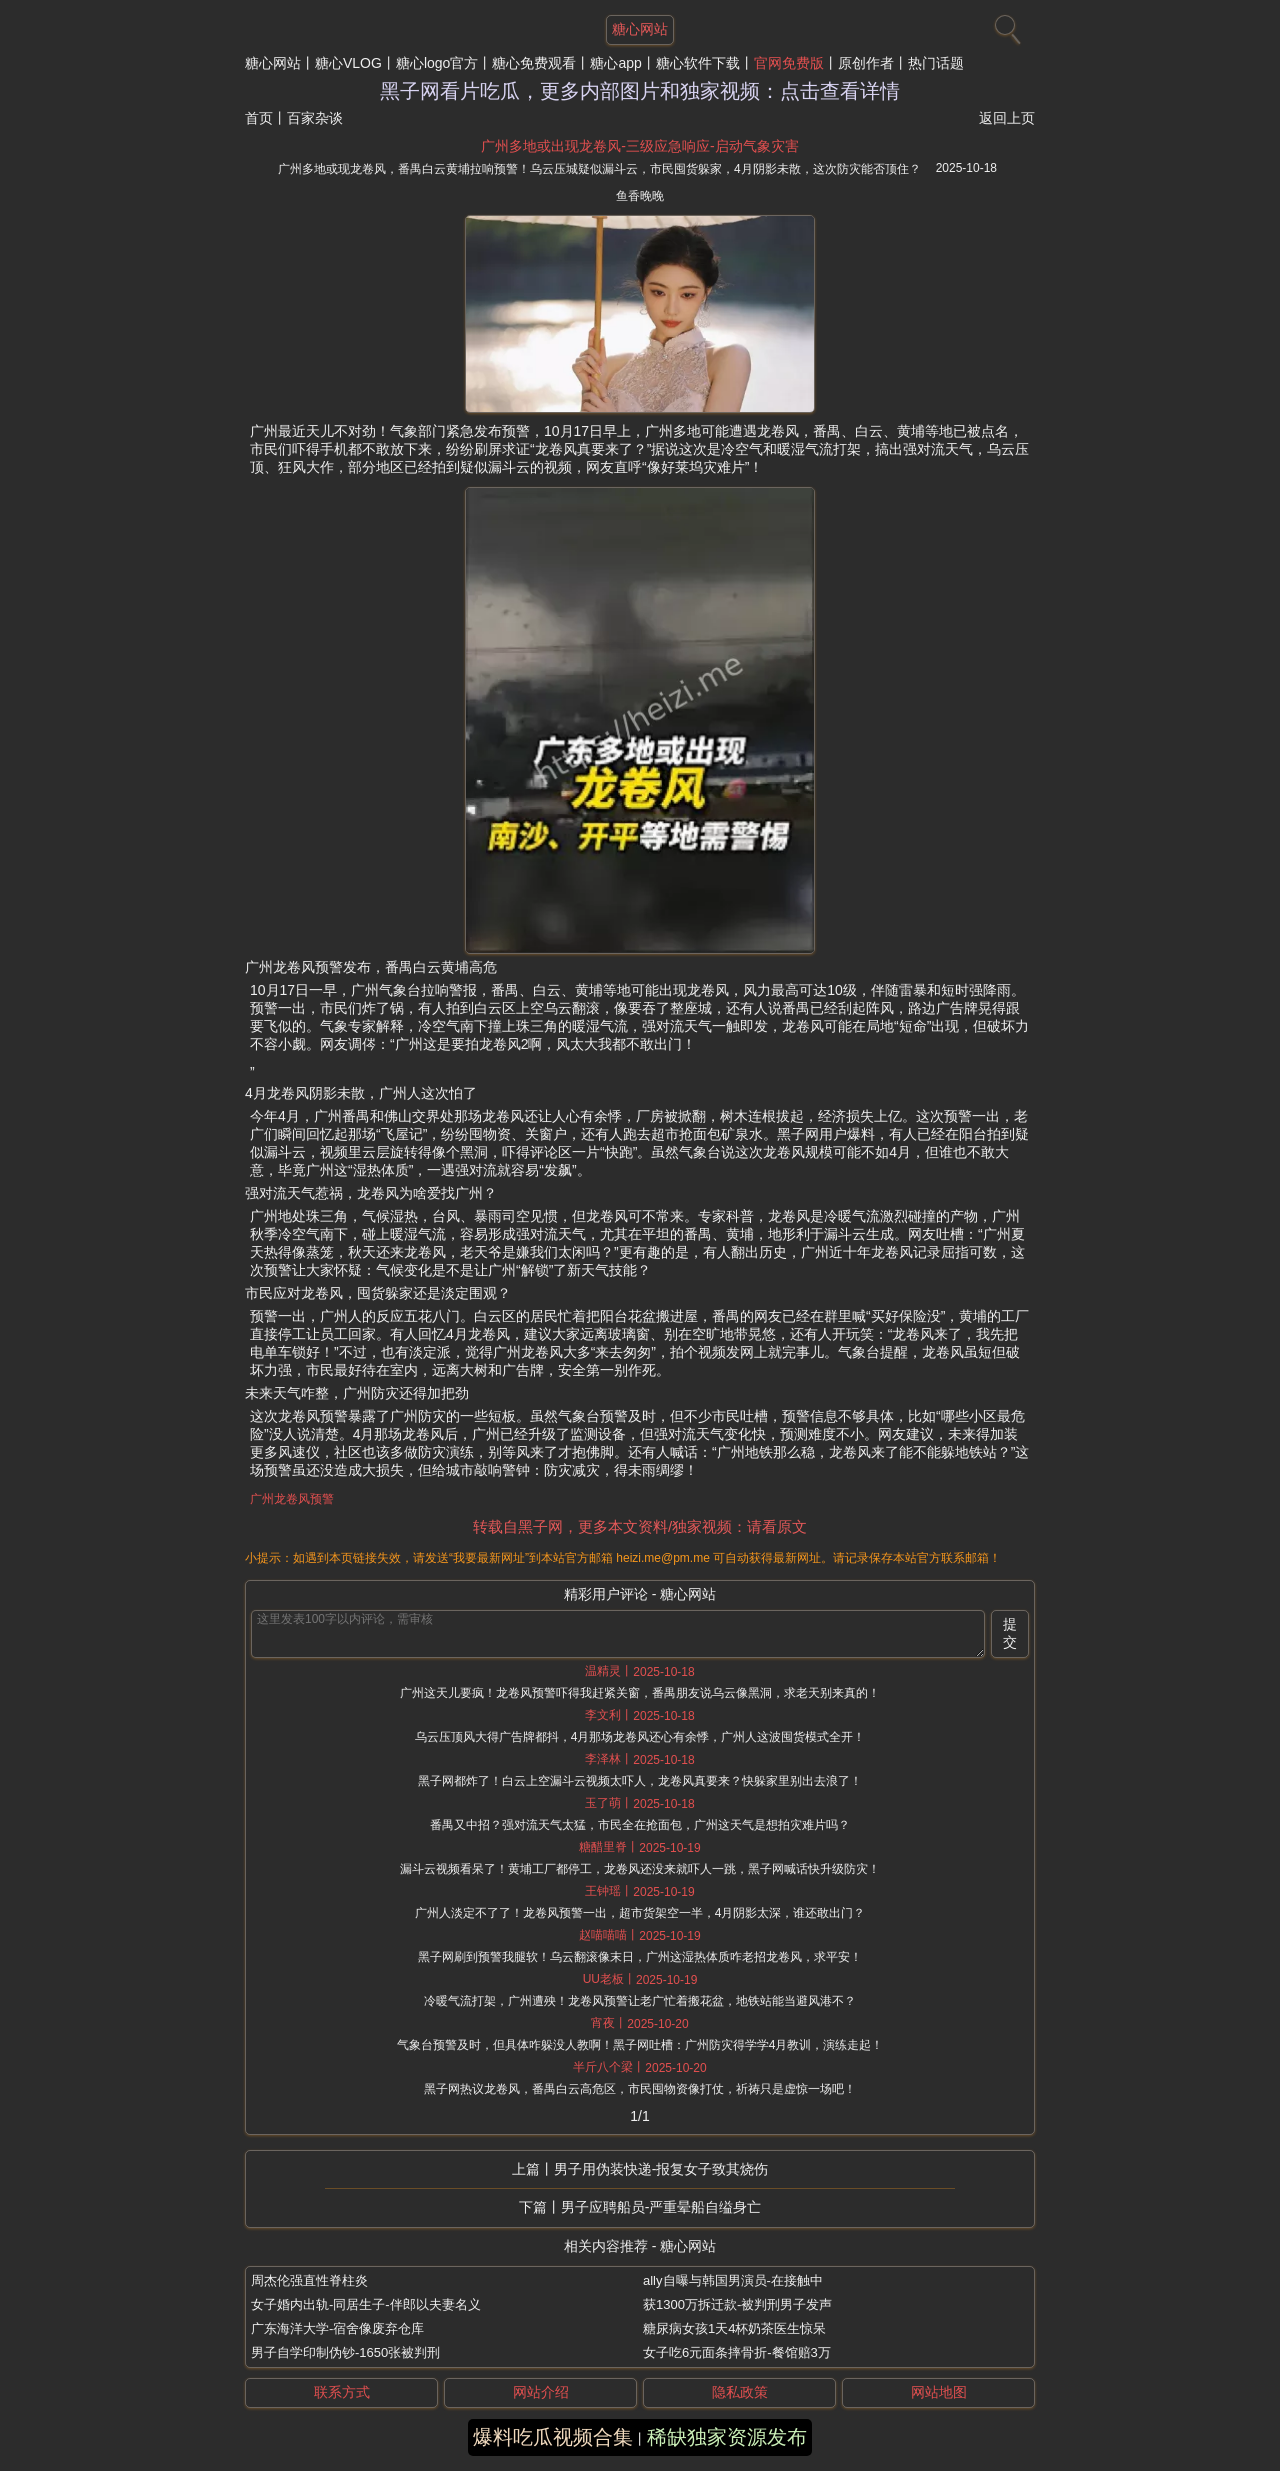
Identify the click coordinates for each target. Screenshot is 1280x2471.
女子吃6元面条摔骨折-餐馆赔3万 (737, 2352)
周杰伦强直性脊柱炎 (309, 2280)
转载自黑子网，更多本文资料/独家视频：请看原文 (640, 1526)
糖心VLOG (348, 63)
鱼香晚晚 (640, 196)
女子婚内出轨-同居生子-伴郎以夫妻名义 (366, 2304)
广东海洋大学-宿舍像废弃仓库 (337, 2328)
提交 (1010, 1633)
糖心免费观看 (534, 63)
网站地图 (939, 2392)
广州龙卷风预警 (292, 1499)
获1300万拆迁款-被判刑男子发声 (737, 2304)
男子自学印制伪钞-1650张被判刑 (345, 2352)
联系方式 (342, 2392)
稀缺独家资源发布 (727, 2437)
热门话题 (936, 63)
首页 (259, 118)
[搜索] (1005, 25)
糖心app (615, 63)
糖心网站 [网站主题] (640, 29)
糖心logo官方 (437, 63)
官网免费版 (789, 63)
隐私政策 (740, 2392)
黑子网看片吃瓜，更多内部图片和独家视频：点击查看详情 (640, 91)
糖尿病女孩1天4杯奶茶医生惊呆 (734, 2328)
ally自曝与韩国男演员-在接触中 (733, 2280)
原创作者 (866, 63)
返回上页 (1007, 118)
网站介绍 (541, 2392)
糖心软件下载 (698, 63)
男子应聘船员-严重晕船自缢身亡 (661, 2207)
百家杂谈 (315, 118)
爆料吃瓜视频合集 (553, 2437)
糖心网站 (273, 63)
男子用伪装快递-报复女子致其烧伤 (661, 2169)
